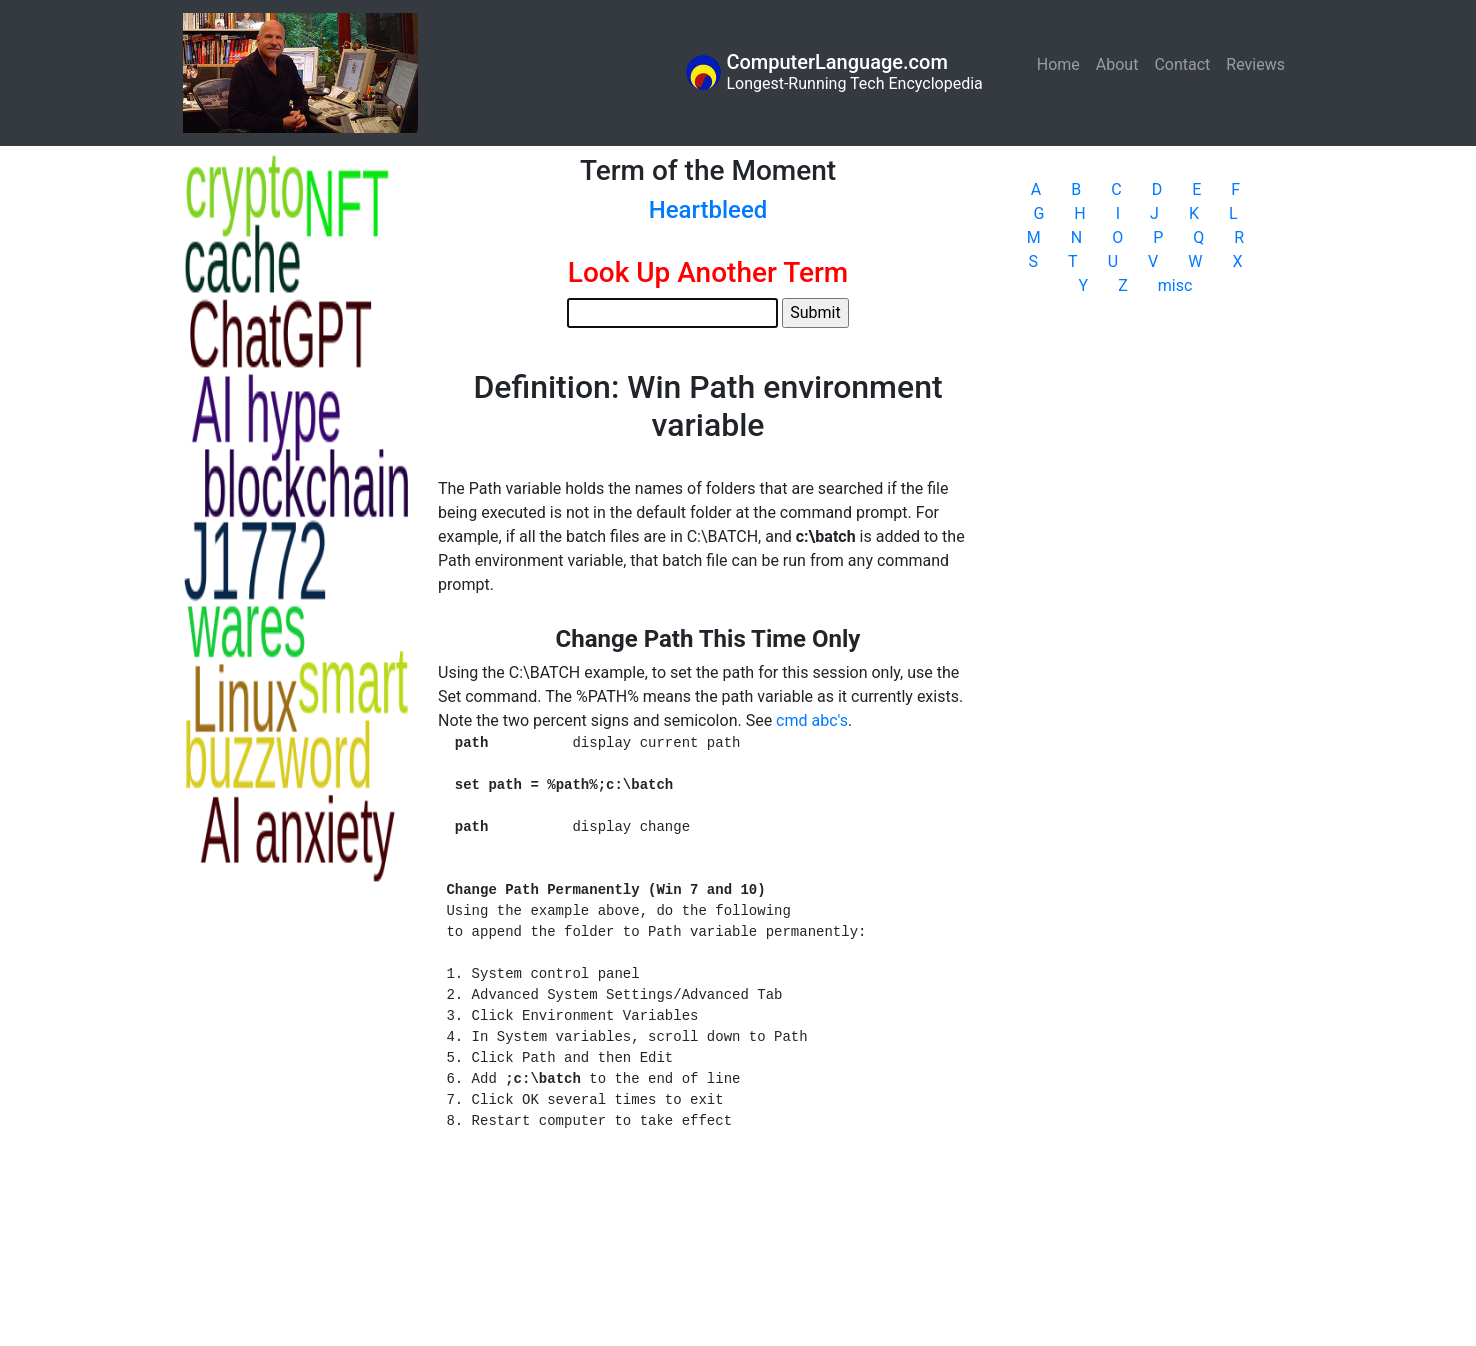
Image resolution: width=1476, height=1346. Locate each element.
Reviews (1255, 64)
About (1117, 64)
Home (1062, 63)
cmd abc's (812, 720)
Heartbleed (708, 210)
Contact (1182, 64)
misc (1175, 285)
